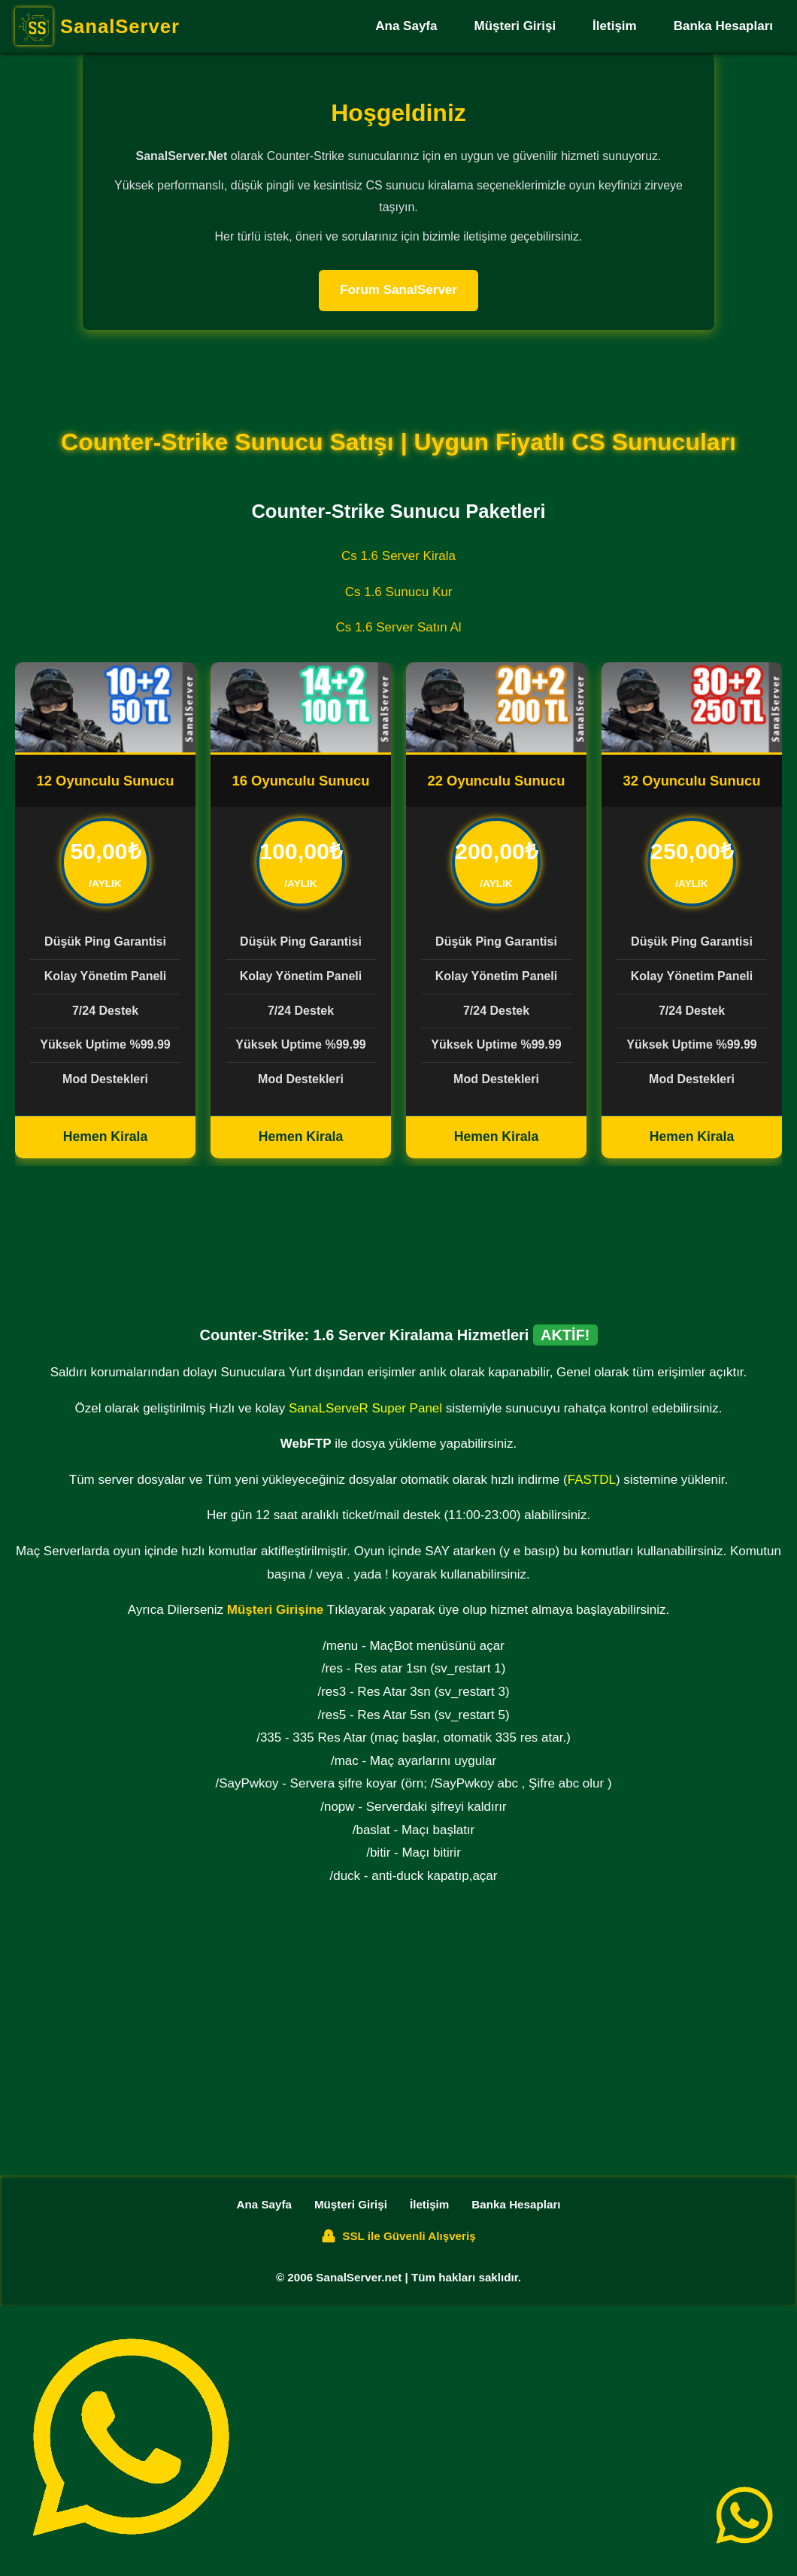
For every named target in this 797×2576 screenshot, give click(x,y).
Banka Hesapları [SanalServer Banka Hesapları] (723, 26)
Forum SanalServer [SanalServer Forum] (398, 290)
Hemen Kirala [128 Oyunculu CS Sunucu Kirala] (692, 1136)
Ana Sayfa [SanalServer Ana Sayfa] (406, 26)
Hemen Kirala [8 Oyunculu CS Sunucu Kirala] (105, 1136)
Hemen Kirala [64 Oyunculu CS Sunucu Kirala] (496, 1136)
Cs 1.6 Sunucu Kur (399, 592)
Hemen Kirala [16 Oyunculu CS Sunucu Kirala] (301, 1136)
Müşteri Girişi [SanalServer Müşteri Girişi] (515, 26)
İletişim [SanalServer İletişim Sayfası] (614, 26)
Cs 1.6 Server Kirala (398, 556)
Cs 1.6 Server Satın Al (398, 627)
